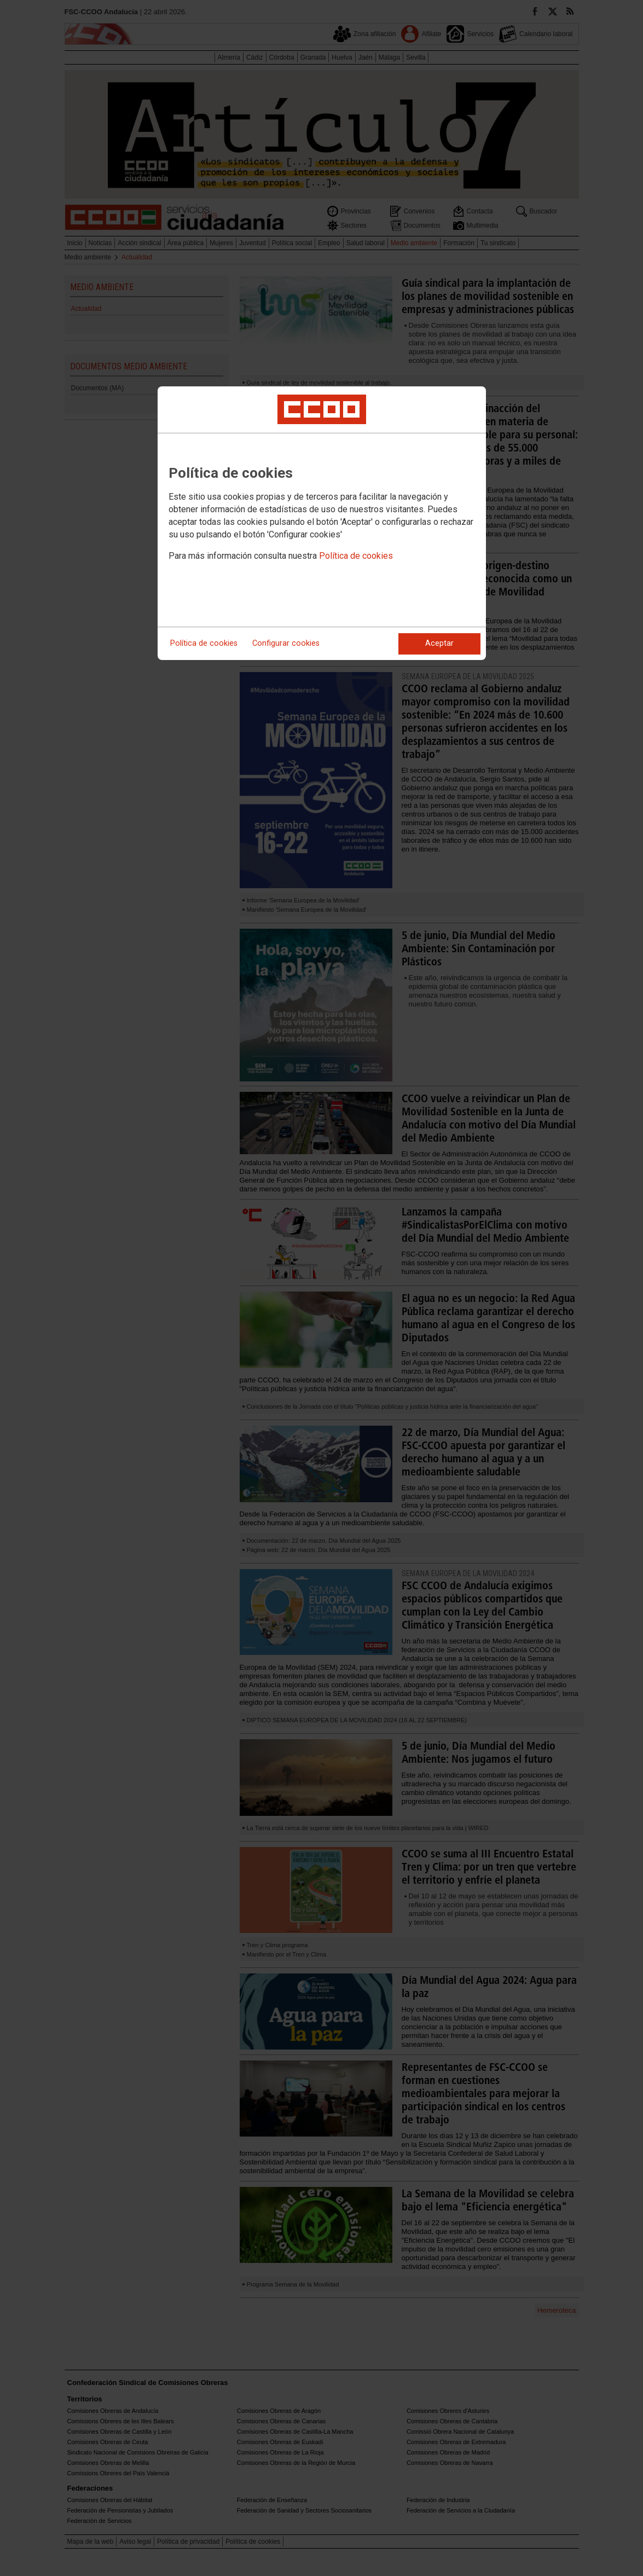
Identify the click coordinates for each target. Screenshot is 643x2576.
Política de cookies (356, 556)
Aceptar (439, 643)
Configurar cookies (286, 643)
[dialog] (322, 523)
